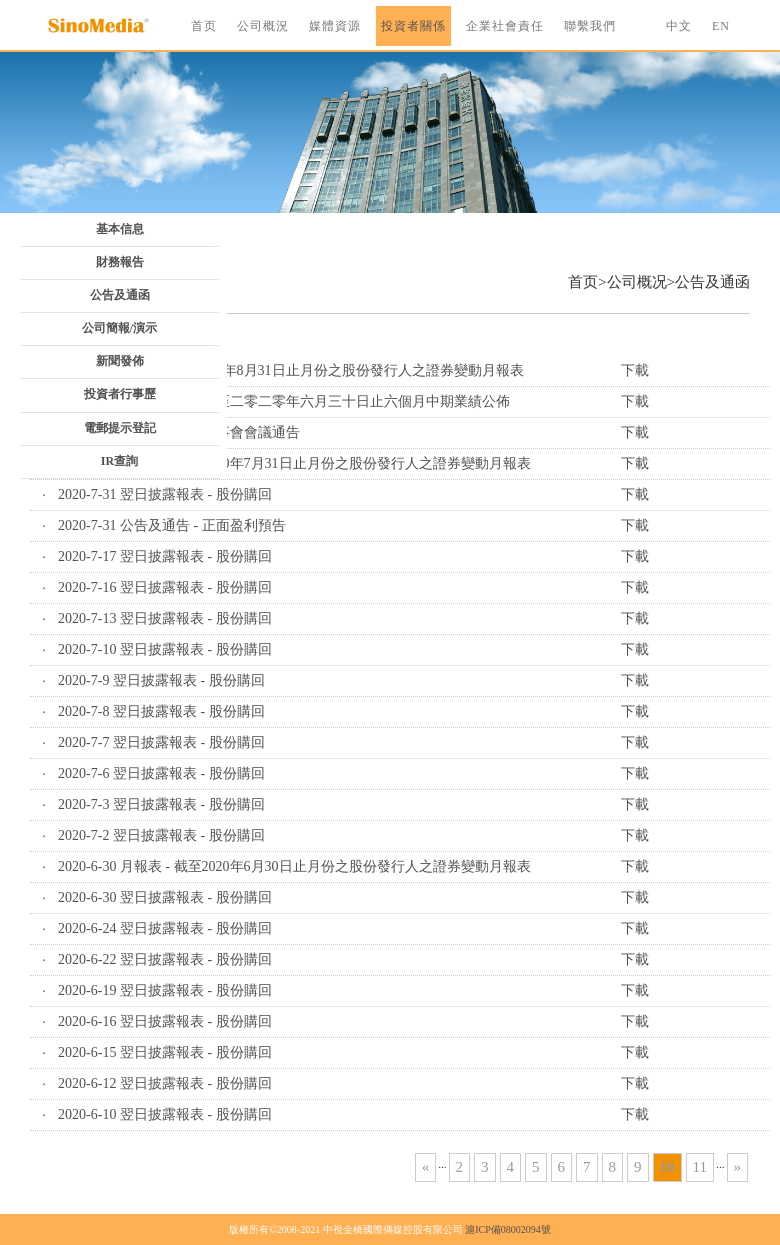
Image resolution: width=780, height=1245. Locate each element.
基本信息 (120, 229)
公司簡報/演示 (119, 328)
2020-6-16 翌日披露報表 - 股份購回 (165, 1021)
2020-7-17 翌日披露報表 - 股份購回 (165, 556)
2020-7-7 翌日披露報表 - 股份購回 (161, 742)
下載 (635, 370)
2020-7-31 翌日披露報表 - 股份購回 (165, 494)
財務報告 (120, 262)
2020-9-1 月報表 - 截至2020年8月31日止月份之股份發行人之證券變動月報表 (291, 370)
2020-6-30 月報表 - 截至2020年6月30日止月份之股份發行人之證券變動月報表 (294, 866)
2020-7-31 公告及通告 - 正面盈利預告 (172, 525)
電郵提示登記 (120, 428)
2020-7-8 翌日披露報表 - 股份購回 (161, 711)
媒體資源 (335, 26)
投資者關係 (413, 26)
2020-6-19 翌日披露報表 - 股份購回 (165, 990)
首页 (204, 26)
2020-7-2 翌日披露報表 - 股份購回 (161, 835)
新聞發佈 (120, 361)
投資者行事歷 (120, 394)
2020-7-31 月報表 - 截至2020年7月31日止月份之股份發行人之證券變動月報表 (294, 463)
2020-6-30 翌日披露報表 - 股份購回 (165, 897)
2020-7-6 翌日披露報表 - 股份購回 (161, 773)
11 (700, 1167)
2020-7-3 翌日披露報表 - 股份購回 (161, 804)
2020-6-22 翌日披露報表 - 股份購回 (165, 959)
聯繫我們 (590, 26)
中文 (679, 26)
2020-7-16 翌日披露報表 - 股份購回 (165, 587)
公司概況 (263, 26)
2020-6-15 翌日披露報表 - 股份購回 (165, 1052)
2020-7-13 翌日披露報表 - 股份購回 (165, 618)
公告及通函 (120, 295)
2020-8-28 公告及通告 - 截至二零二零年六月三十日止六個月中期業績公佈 (284, 401)
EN (721, 26)
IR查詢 (119, 461)
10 (667, 1167)
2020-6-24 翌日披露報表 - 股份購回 (165, 928)
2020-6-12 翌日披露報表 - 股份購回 (165, 1083)
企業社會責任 (505, 26)
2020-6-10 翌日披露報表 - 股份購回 (165, 1114)
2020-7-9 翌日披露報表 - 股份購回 (161, 680)
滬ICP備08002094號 (508, 1229)
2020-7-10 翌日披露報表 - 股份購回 (165, 649)
